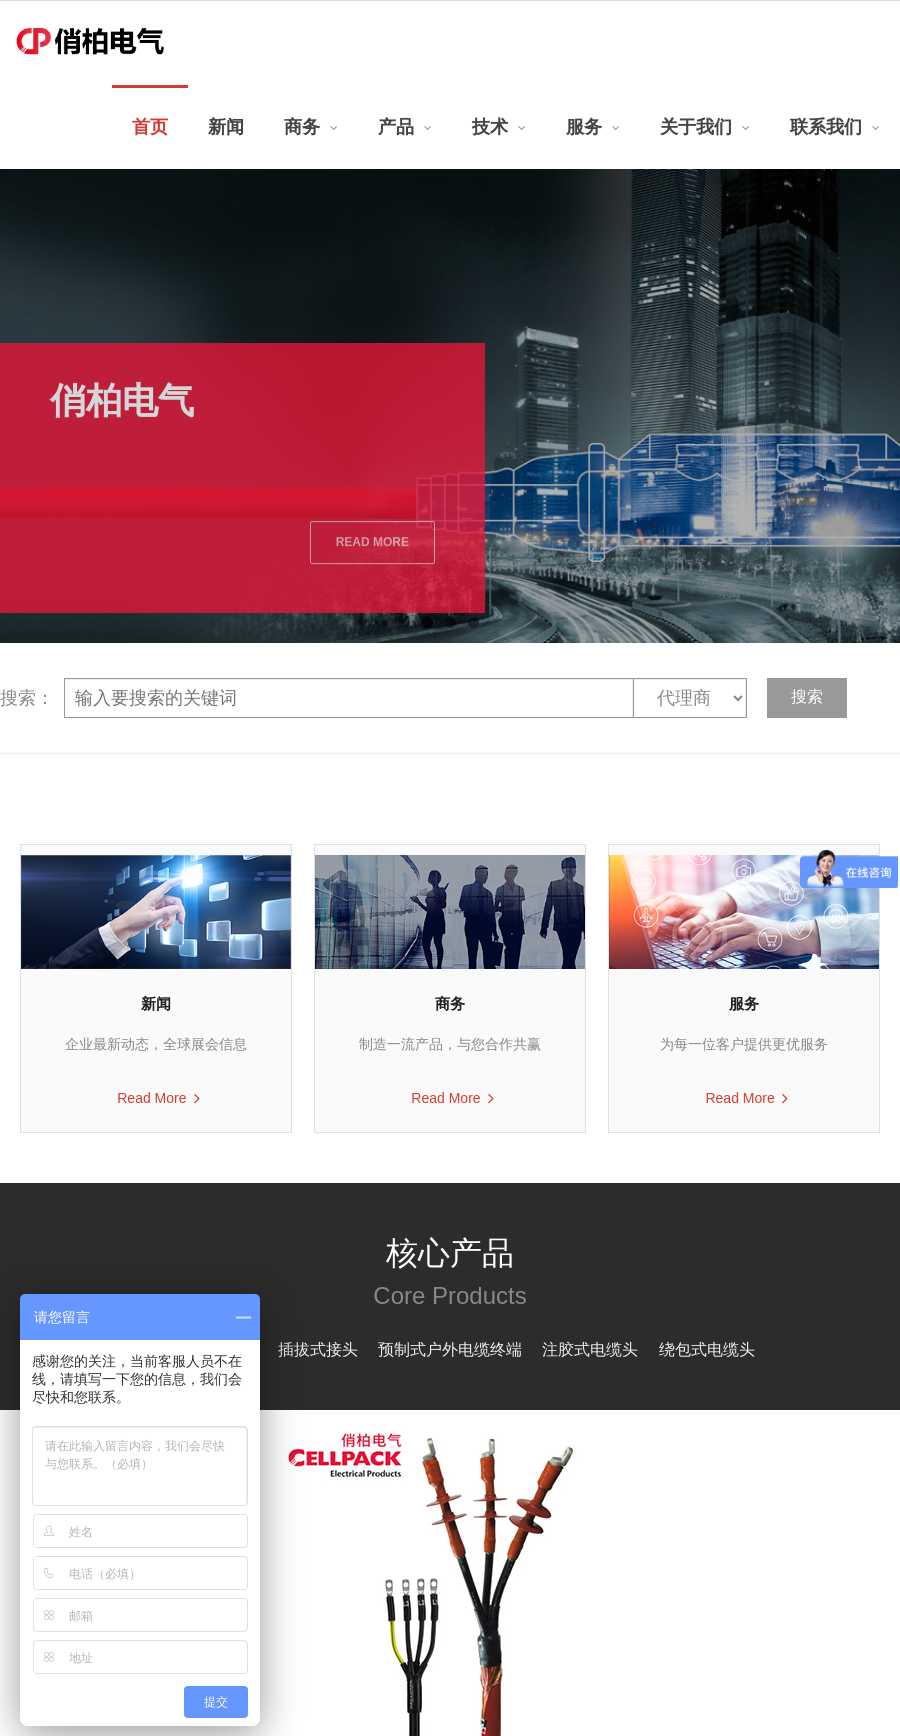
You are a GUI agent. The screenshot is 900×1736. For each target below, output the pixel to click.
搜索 (807, 696)
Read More (151, 1098)
